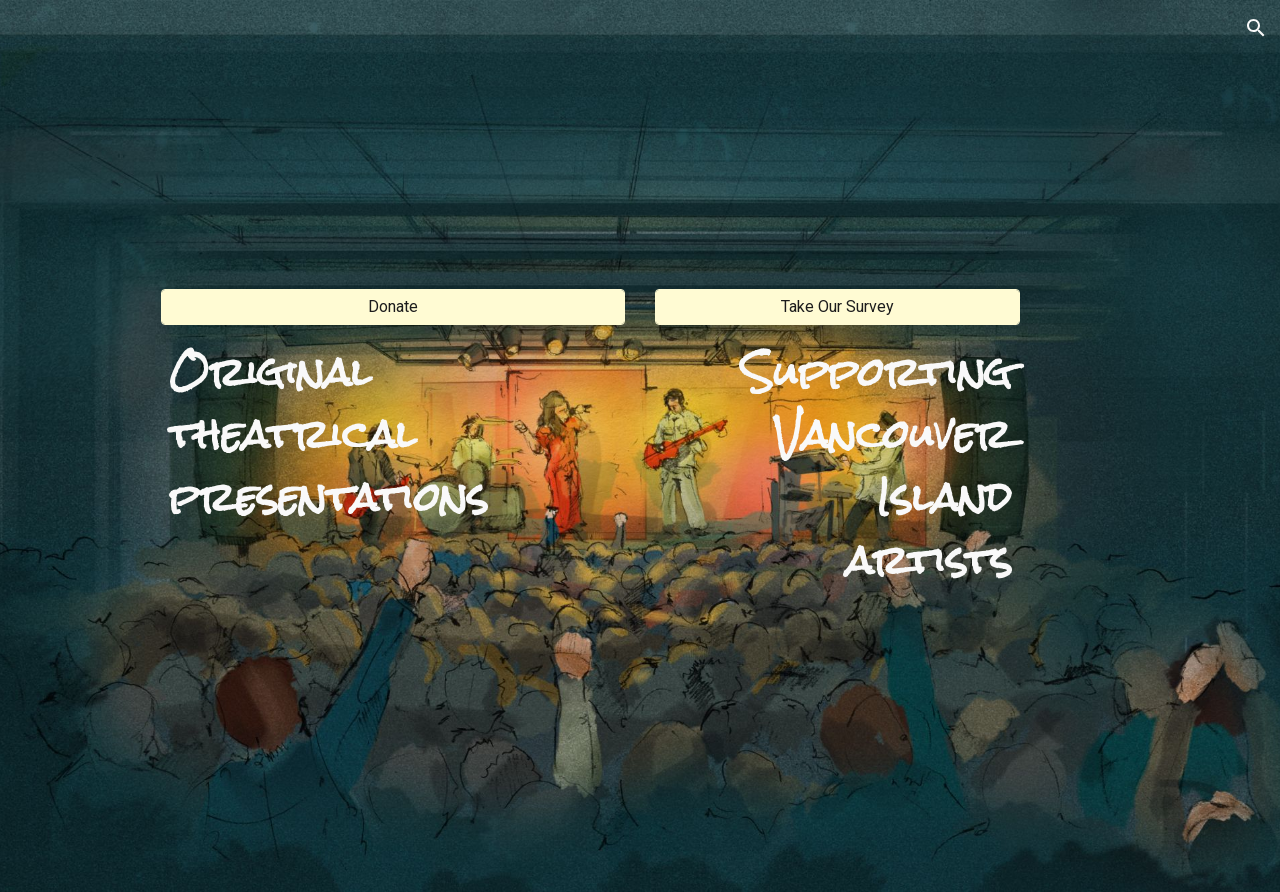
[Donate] (393, 306)
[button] (1256, 28)
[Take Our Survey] (837, 306)
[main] (393, 433)
